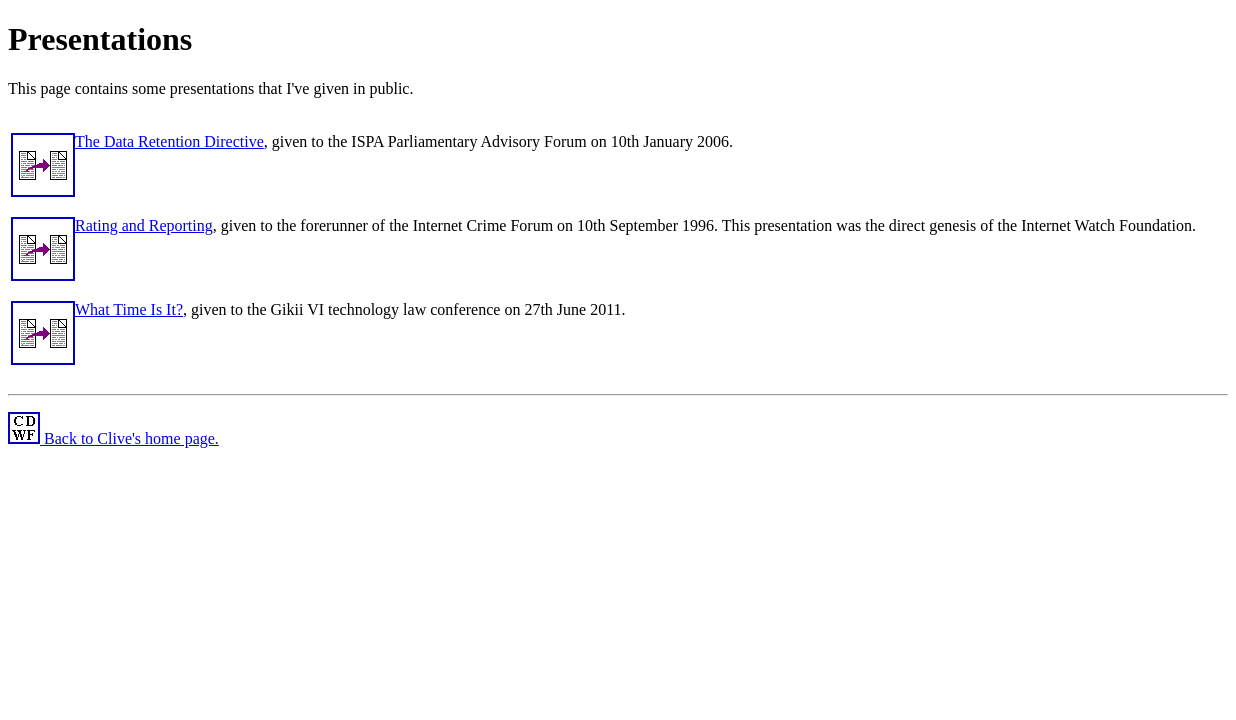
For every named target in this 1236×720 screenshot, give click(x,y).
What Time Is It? (129, 309)
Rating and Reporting (144, 225)
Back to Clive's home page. (113, 438)
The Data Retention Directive (169, 141)
